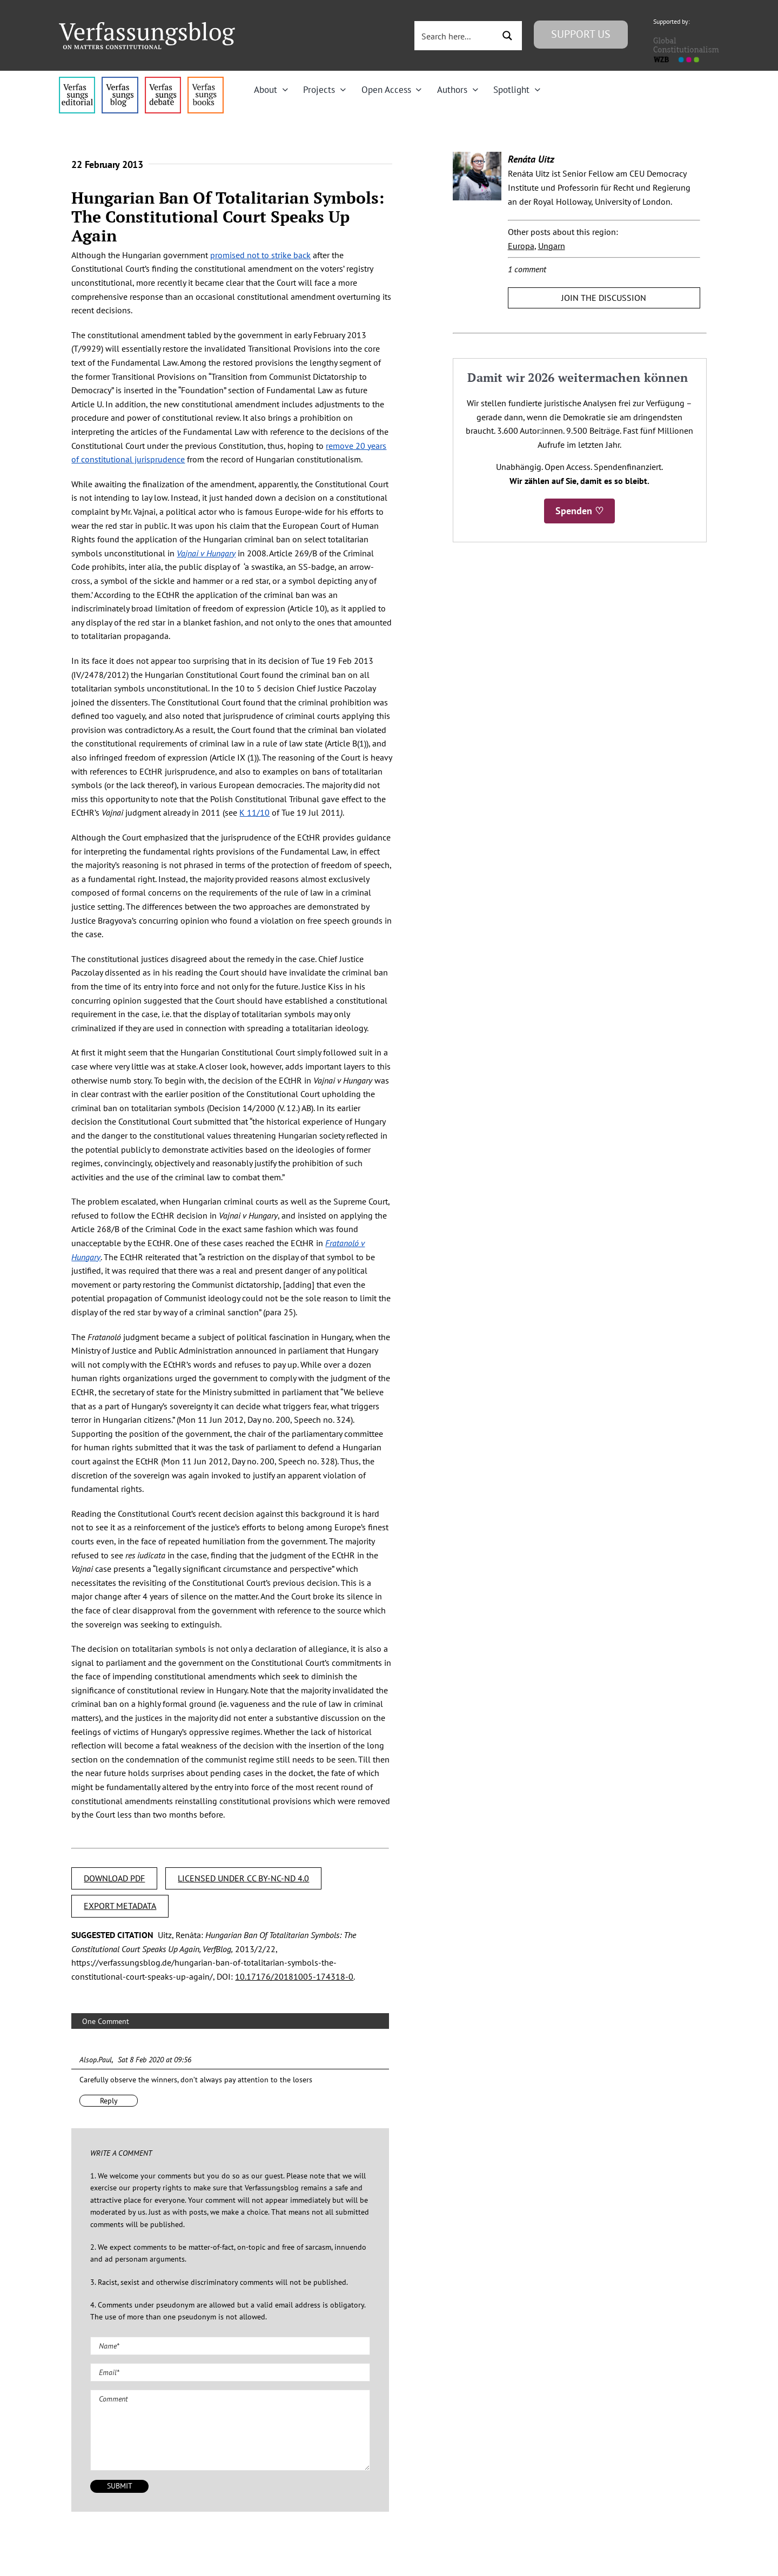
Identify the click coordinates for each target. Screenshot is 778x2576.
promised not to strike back (260, 255)
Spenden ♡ (579, 511)
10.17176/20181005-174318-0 (294, 1976)
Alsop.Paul (95, 2059)
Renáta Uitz (531, 159)
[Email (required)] (230, 2372)
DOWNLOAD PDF (114, 1878)
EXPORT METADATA (120, 1905)
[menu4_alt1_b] (77, 81)
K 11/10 (254, 812)
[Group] (147, 26)
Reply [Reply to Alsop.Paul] (109, 2101)
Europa (521, 245)
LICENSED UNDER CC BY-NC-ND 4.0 (243, 1878)
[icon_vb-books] (205, 81)
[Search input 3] (455, 36)
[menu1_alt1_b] (120, 81)
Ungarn (551, 245)
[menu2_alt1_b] (163, 81)
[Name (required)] (230, 2346)
